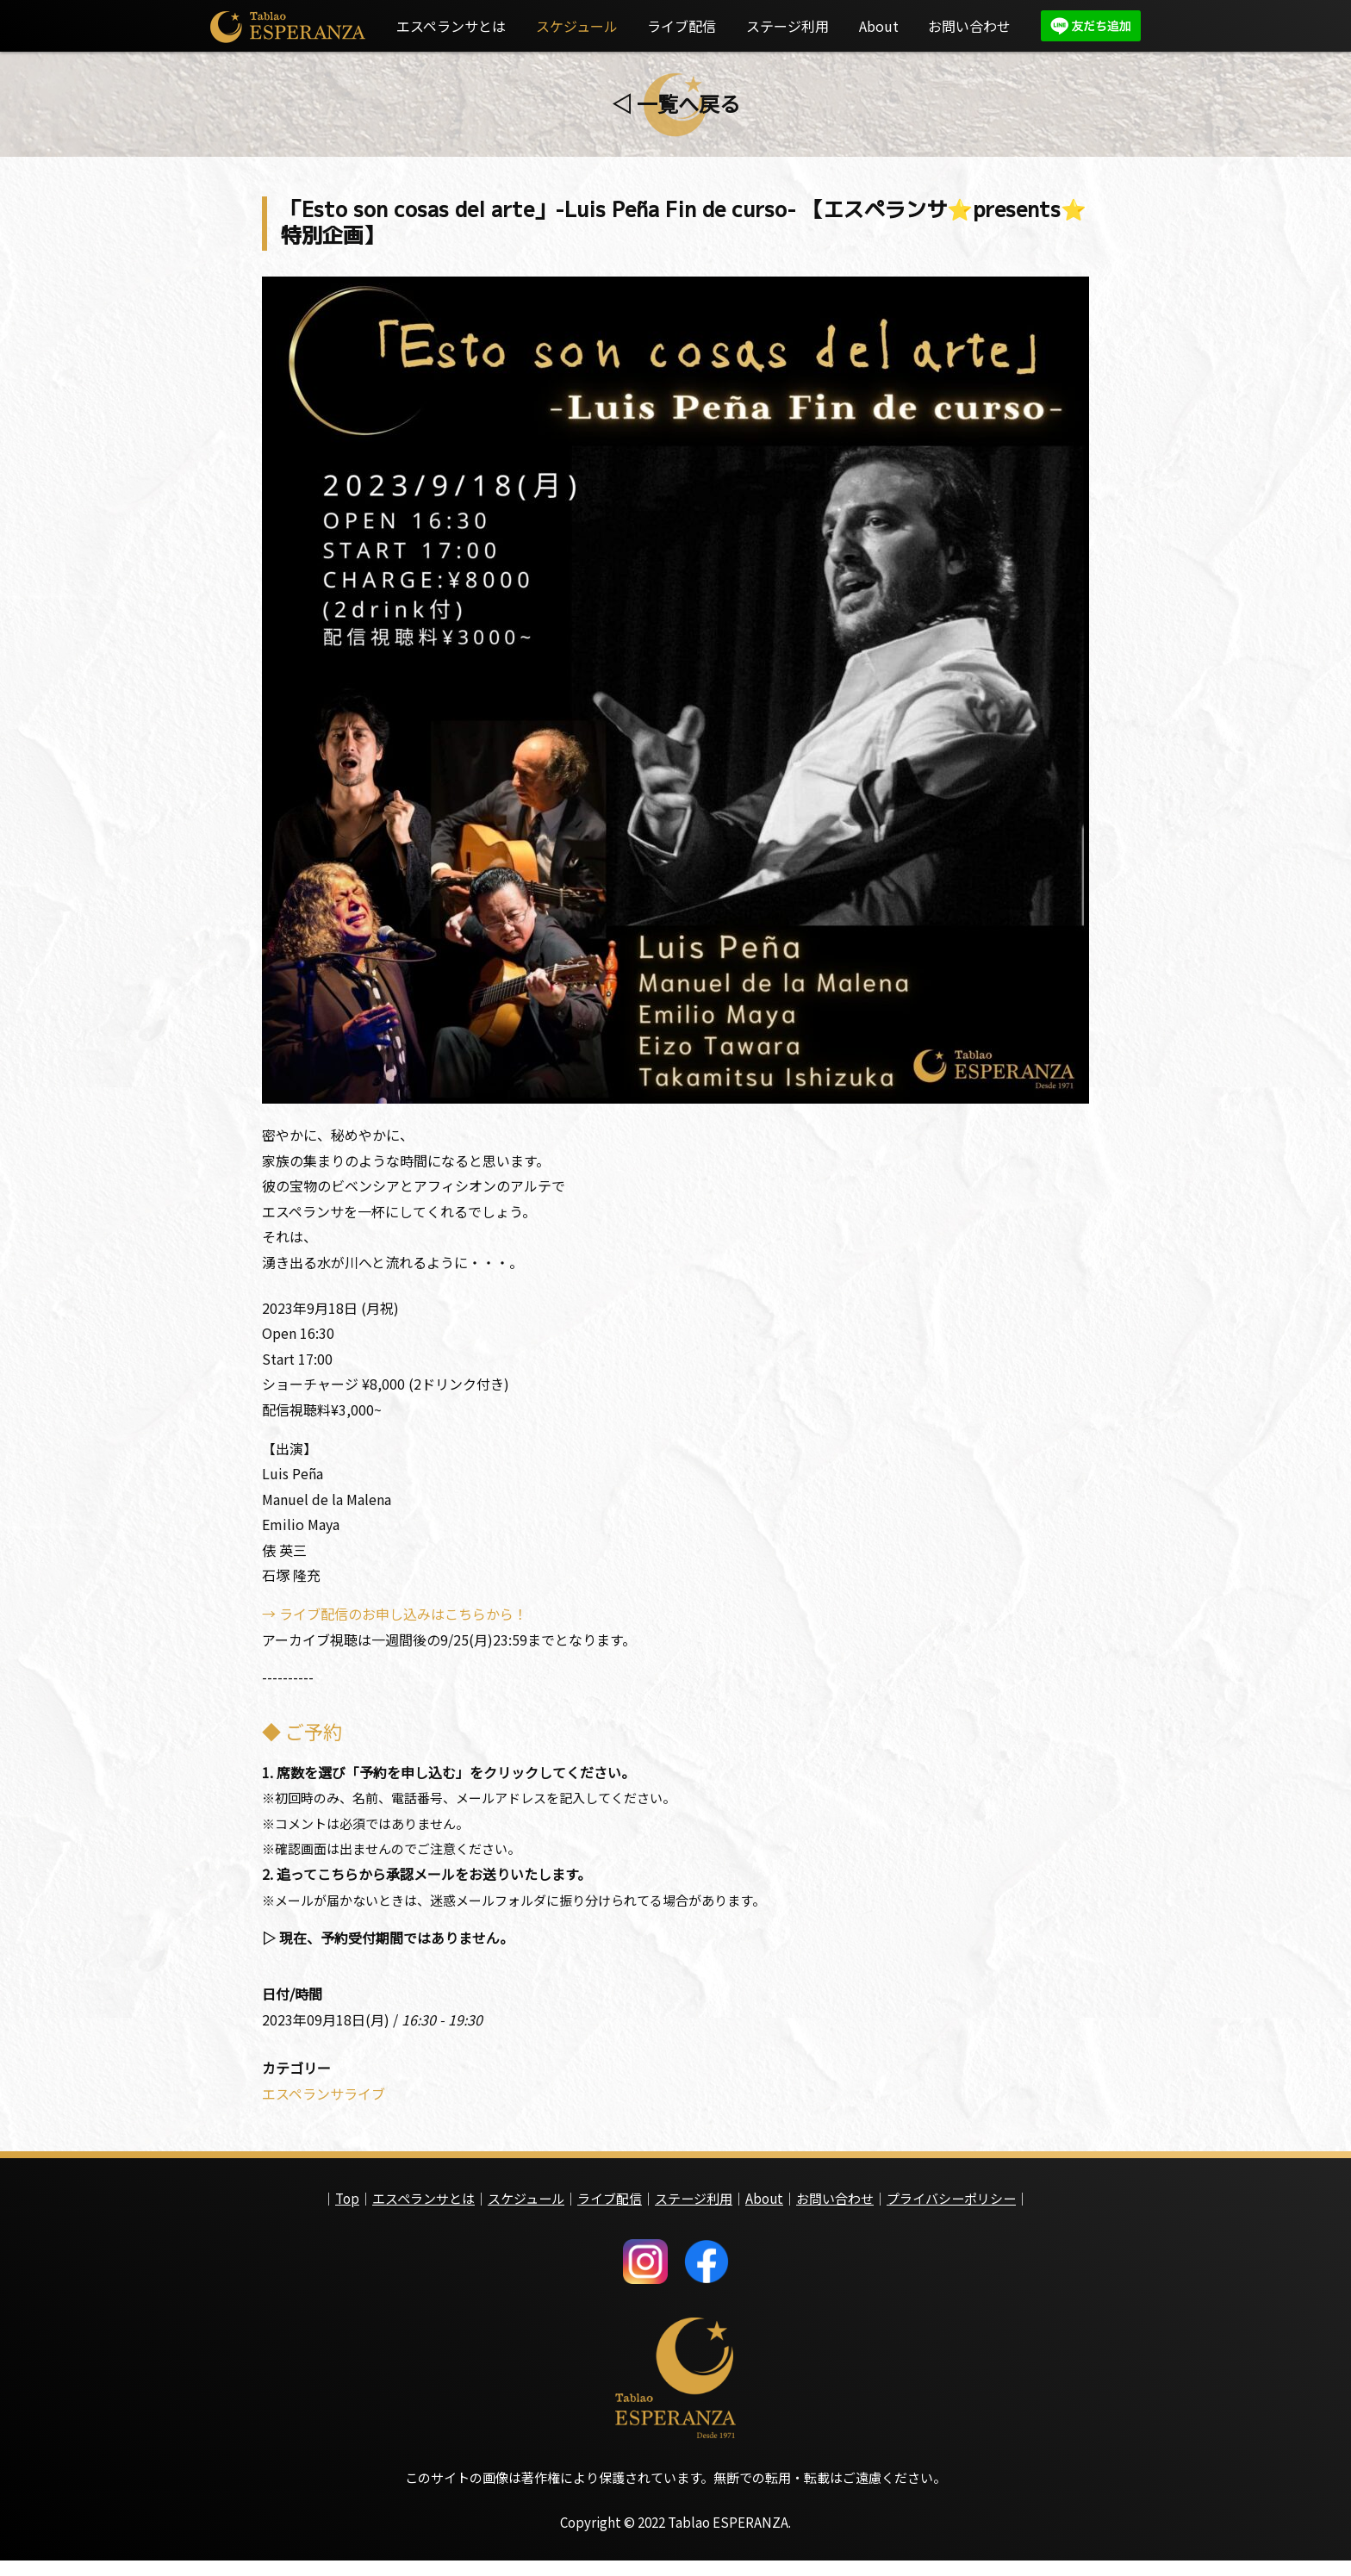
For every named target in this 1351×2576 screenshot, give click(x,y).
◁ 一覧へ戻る (676, 103)
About (879, 26)
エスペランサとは (451, 26)
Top (347, 2210)
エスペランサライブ (323, 2105)
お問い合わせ (969, 26)
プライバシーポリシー (951, 2210)
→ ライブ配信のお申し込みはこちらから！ (394, 1620)
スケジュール (577, 26)
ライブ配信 (681, 26)
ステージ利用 (787, 26)
